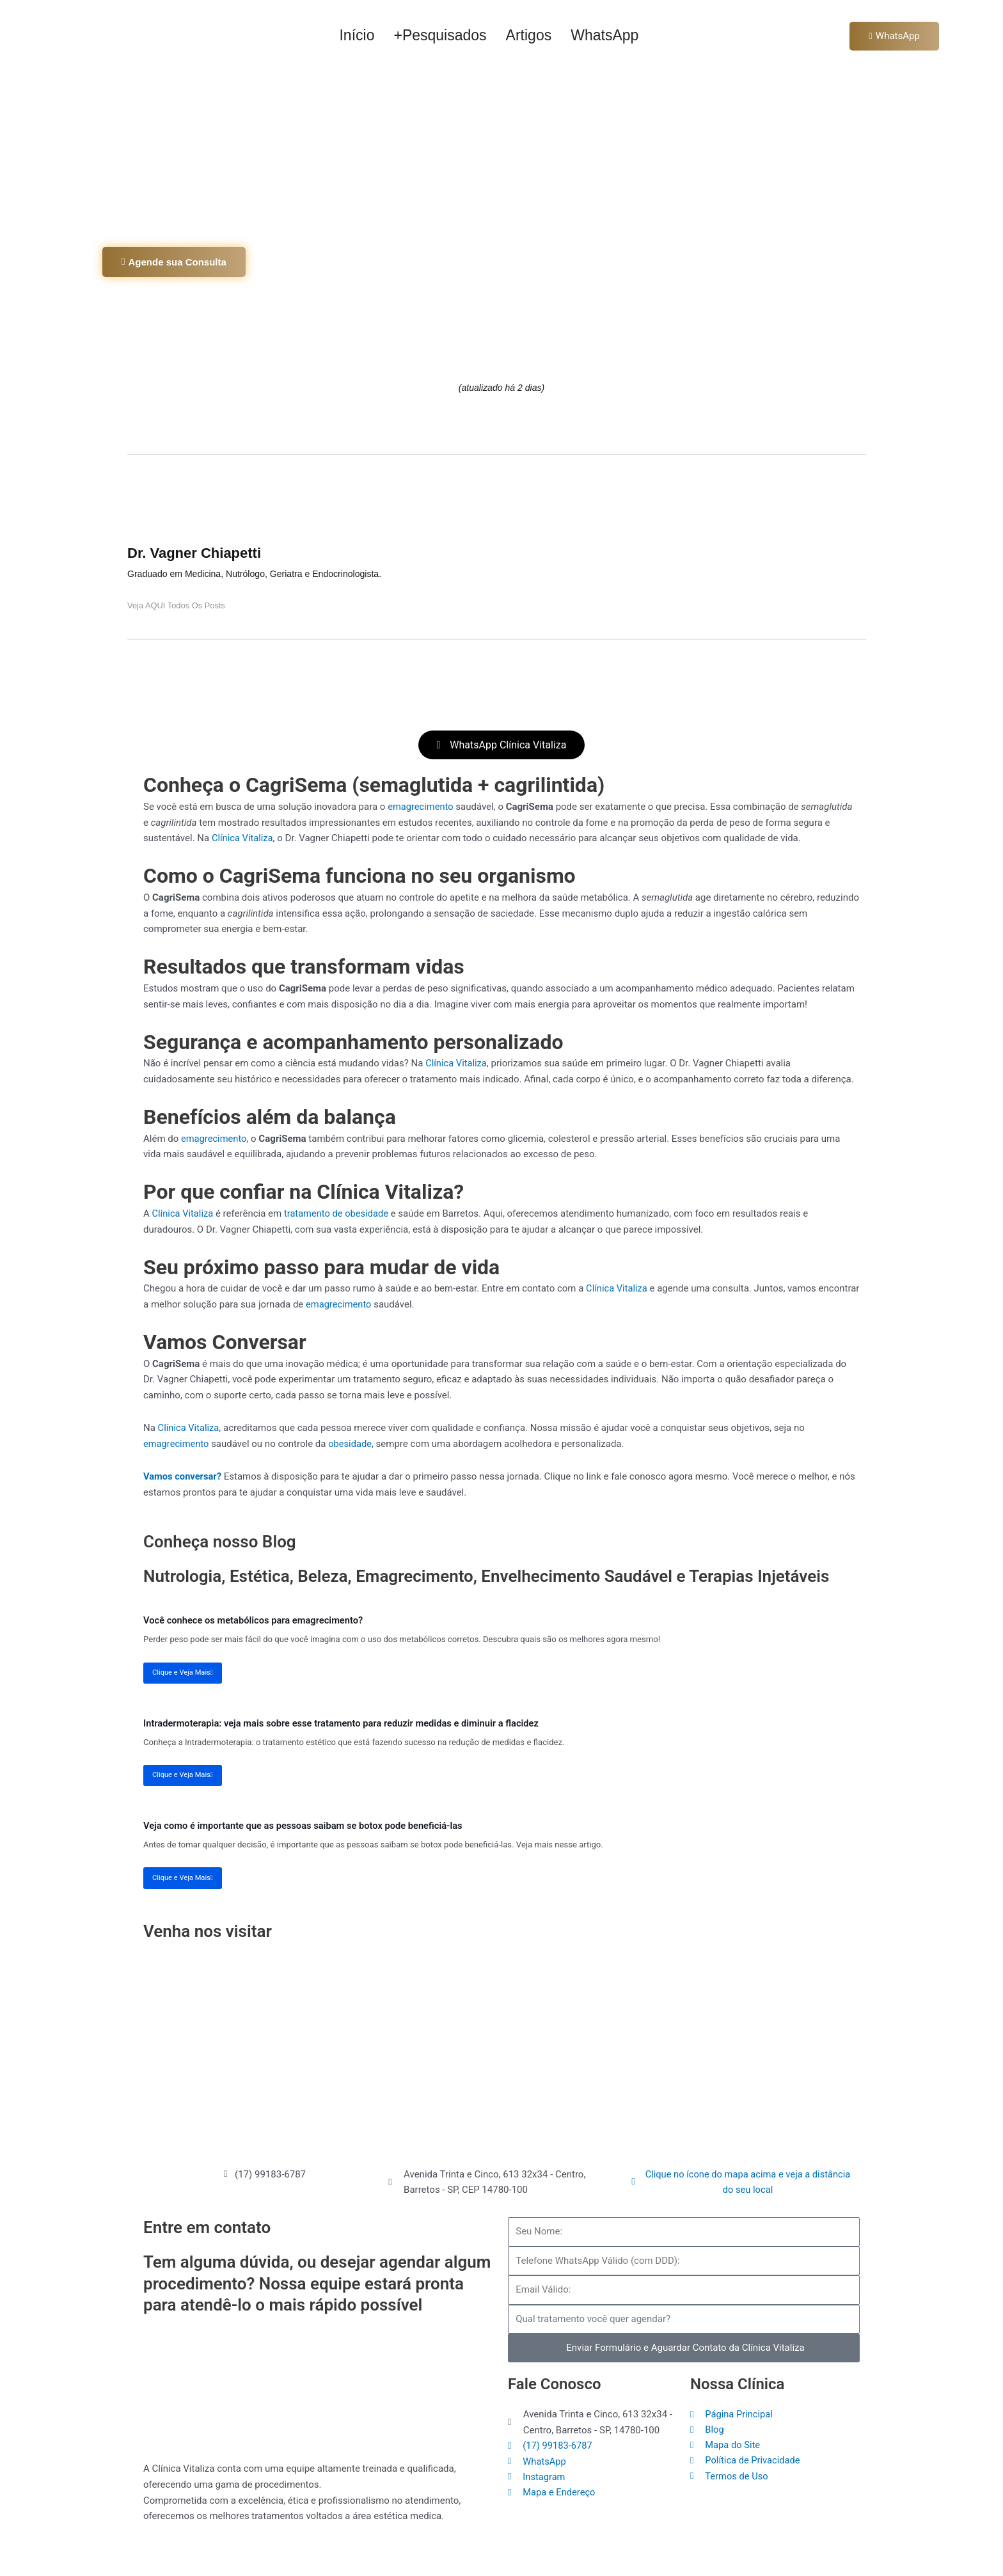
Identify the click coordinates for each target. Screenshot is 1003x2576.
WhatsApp (604, 35)
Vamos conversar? (183, 1477)
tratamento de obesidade (338, 1215)
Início (356, 35)
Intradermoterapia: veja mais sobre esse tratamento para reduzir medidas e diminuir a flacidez (345, 1722)
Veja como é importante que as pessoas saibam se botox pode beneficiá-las (306, 1825)
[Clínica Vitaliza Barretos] (501, 2051)
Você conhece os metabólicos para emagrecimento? (255, 1620)
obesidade (352, 1445)
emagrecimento (421, 808)
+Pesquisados (439, 35)
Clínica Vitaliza (243, 839)
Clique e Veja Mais (183, 1672)
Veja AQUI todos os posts (177, 605)
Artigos (529, 35)
